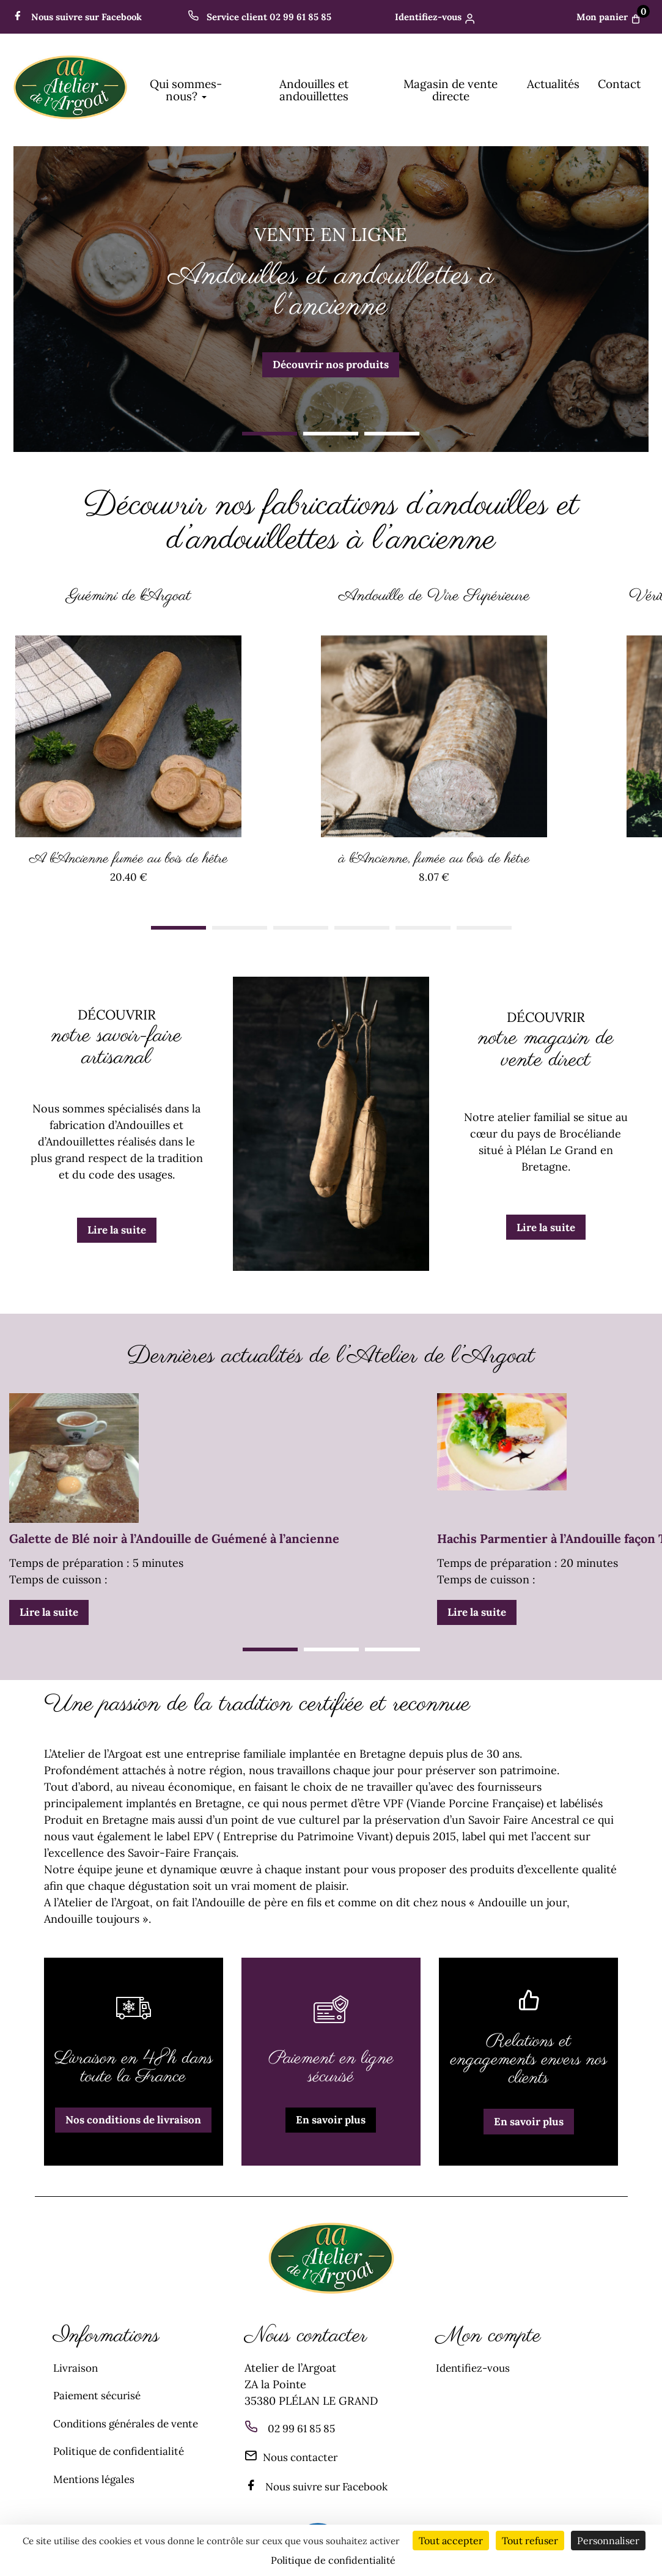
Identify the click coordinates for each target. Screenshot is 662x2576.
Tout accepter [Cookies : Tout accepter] (451, 2540)
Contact (619, 83)
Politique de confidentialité (123, 2440)
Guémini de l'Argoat (128, 595)
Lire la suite (116, 1219)
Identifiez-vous (431, 17)
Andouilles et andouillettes (313, 89)
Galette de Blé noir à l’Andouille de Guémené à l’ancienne (174, 1528)
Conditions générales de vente (131, 2412)
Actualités (553, 83)
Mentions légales (96, 2467)
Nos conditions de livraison (133, 2110)
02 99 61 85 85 (304, 2418)
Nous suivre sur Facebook (82, 17)
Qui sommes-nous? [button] (186, 89)
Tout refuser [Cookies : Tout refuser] (530, 2540)
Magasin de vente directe (450, 89)
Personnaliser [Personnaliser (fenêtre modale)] (608, 2540)
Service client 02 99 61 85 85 (255, 17)
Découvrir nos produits (331, 364)
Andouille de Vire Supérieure (434, 595)
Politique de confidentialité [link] (333, 2560)
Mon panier (611, 17)
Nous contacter (295, 2447)
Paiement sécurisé (100, 2385)
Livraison (76, 2357)
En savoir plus (331, 2110)
